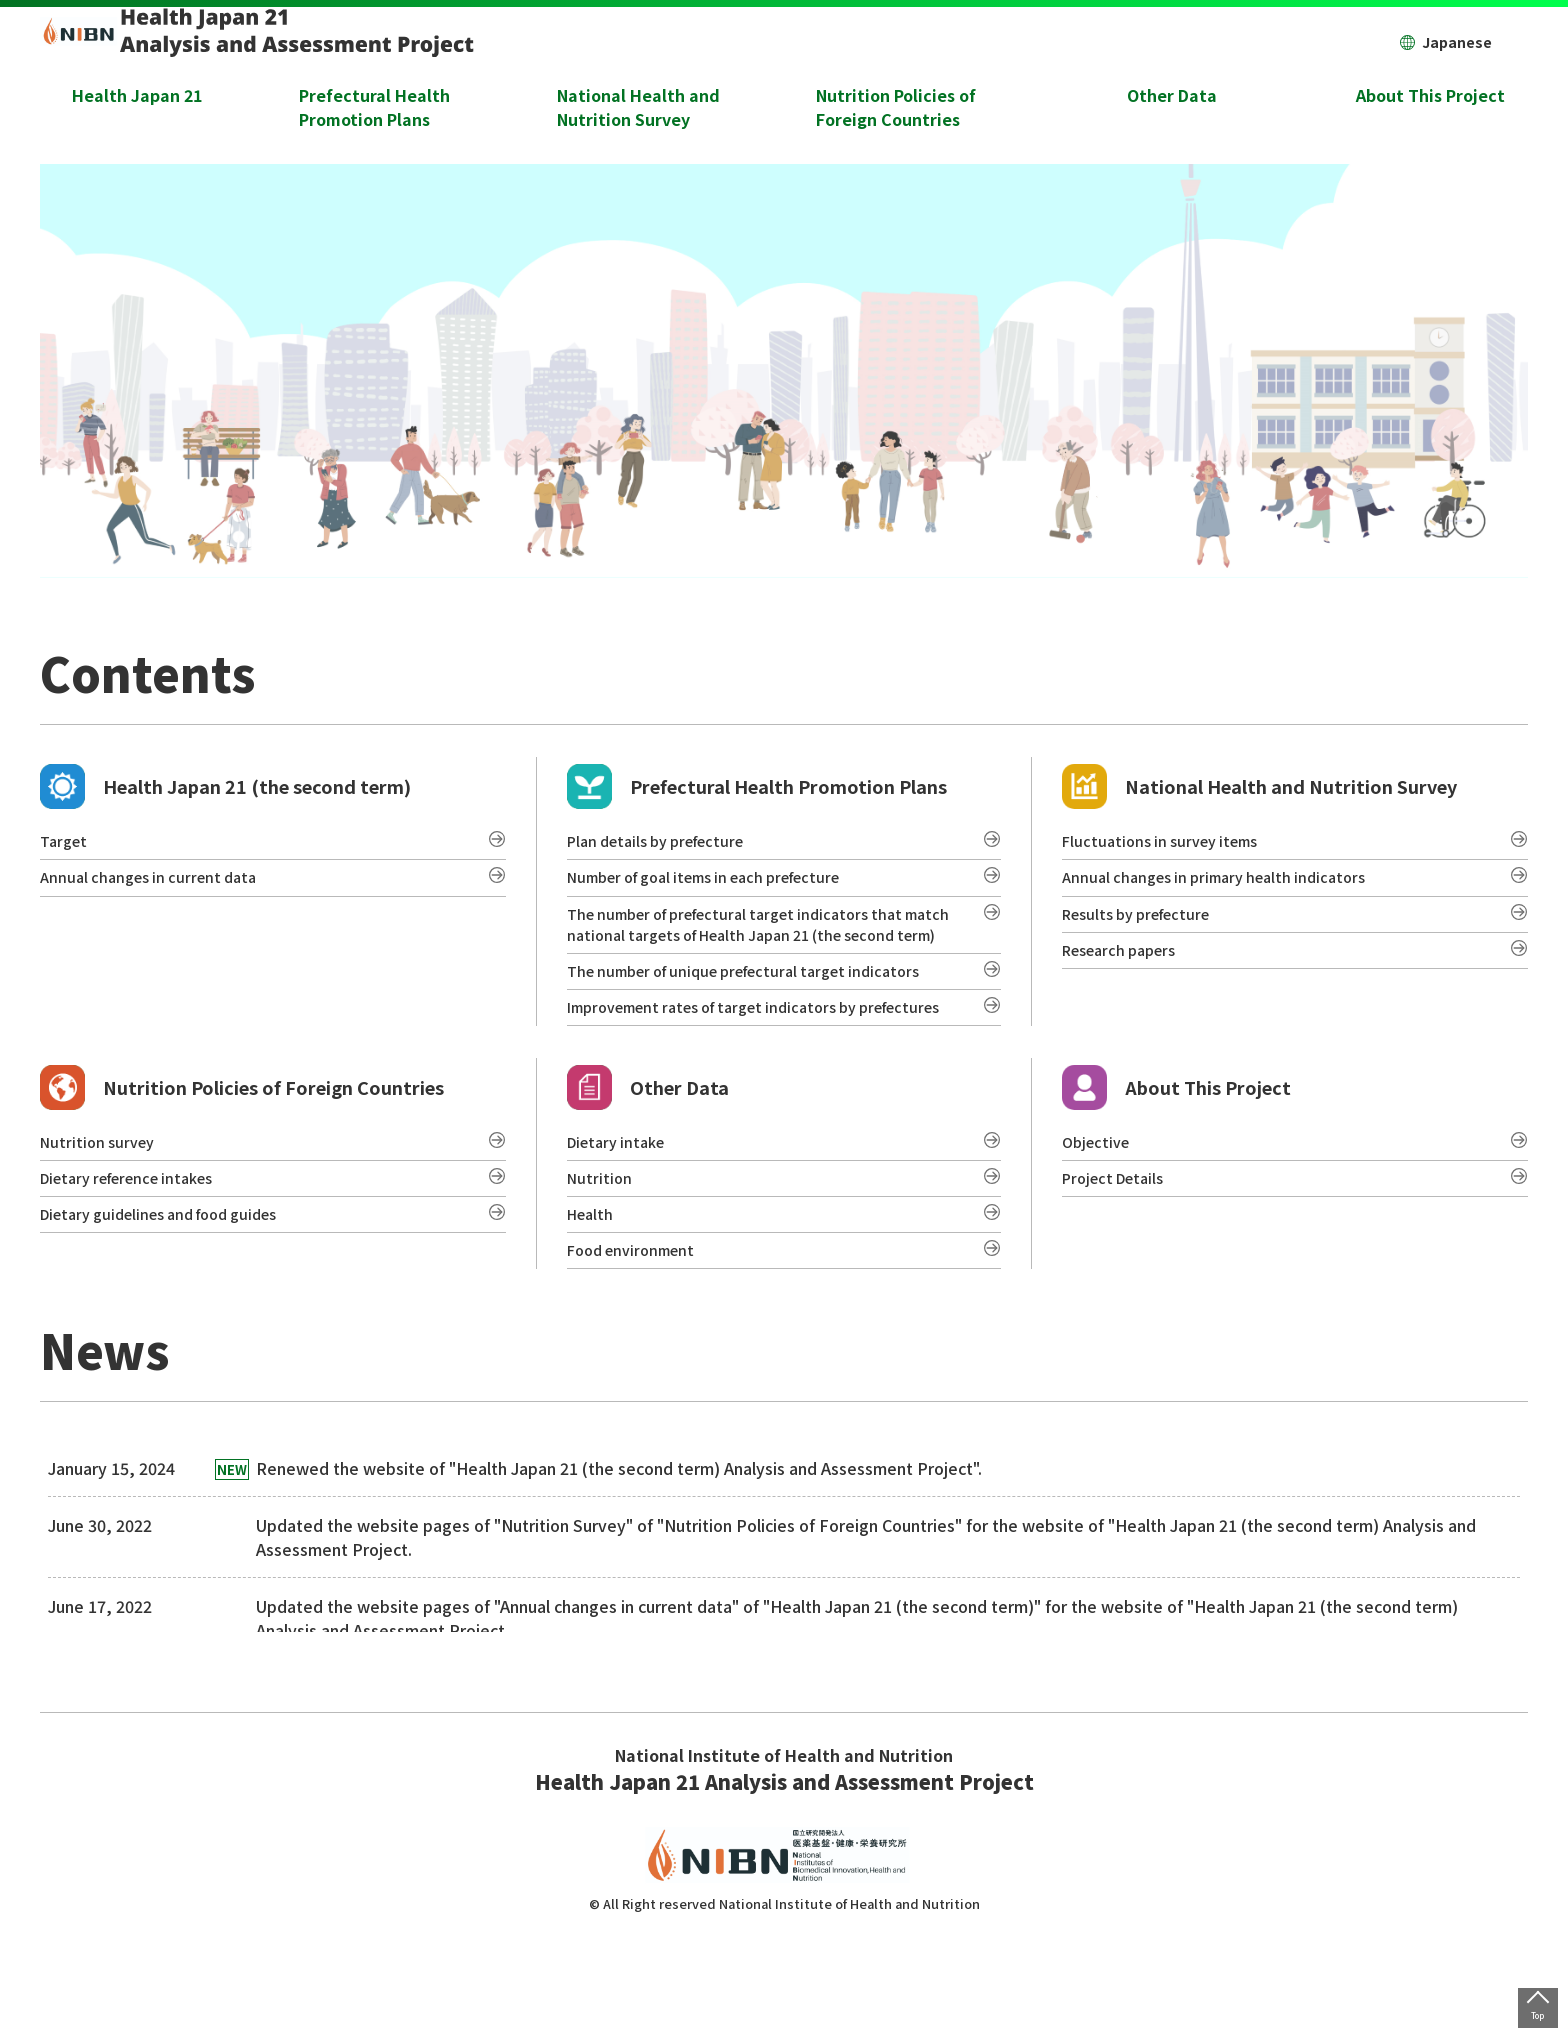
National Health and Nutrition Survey (1259, 787)
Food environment (637, 1347)
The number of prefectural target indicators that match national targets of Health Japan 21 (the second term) (751, 952)
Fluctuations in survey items (1168, 846)
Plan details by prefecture (666, 846)
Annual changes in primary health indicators (1225, 887)
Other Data (648, 1165)
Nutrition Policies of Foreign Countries (242, 1165)
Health (592, 1306)
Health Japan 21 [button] (137, 95)
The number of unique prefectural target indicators (760, 1017)
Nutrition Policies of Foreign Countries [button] (896, 107)
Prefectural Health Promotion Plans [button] (374, 107)
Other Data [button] (1172, 95)
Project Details (1119, 1265)
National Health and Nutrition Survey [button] (638, 107)
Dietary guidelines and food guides (173, 1306)
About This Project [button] (1430, 95)
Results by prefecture (1145, 928)
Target (66, 846)
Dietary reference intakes (138, 1265)
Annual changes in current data (156, 887)
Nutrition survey (101, 1224)
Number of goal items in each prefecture (721, 887)
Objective (1099, 1224)
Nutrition (601, 1265)
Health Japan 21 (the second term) (225, 787)
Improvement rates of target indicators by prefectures (728, 1070)
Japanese (1446, 42)
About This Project (1176, 1165)
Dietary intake (621, 1224)
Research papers (1126, 969)
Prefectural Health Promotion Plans (757, 787)
